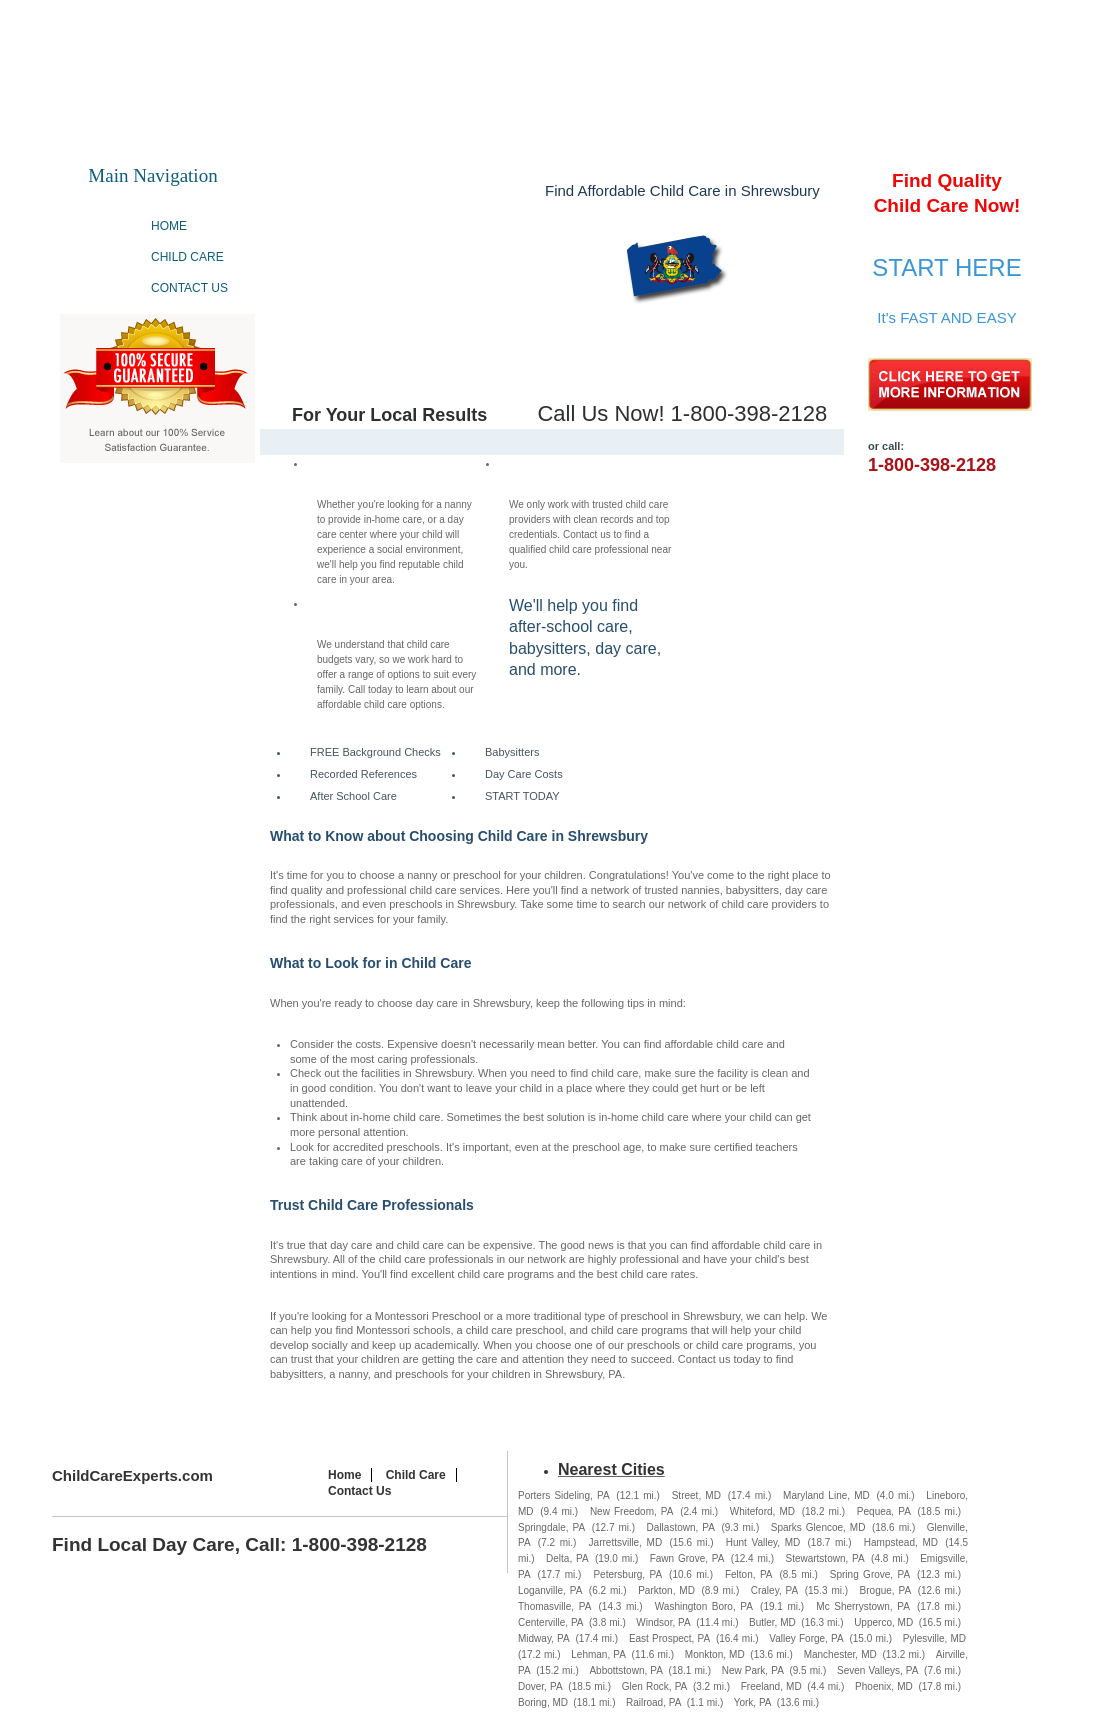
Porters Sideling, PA (564, 1495)
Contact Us (189, 288)
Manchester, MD (840, 1654)
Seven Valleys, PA (877, 1670)
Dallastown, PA (681, 1527)
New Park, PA (753, 1670)
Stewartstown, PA (824, 1558)
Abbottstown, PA (625, 1670)
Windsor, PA (663, 1622)
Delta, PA (567, 1558)
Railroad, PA (653, 1702)
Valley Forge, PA (806, 1638)
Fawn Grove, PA (687, 1558)
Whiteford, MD (762, 1511)
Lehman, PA (598, 1654)
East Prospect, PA (669, 1638)
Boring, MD (543, 1702)
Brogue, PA (886, 1590)
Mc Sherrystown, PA (863, 1606)
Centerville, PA (551, 1622)
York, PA (753, 1702)
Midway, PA (544, 1638)
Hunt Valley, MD (763, 1542)
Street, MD (696, 1495)
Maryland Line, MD (826, 1495)
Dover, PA (540, 1686)
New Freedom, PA (632, 1511)
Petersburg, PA (627, 1574)
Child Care (187, 257)
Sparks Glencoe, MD (818, 1527)
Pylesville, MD (934, 1638)
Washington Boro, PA (704, 1606)
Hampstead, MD (901, 1542)
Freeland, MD (771, 1686)
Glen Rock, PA (655, 1686)
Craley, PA (774, 1590)
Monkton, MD (715, 1654)
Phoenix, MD (884, 1686)
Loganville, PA (550, 1590)
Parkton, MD (666, 1590)
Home (169, 226)
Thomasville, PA (554, 1606)
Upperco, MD (883, 1622)
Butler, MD (772, 1622)
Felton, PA (749, 1574)
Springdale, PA (551, 1527)
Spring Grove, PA (870, 1574)
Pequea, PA (884, 1511)
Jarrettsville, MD (626, 1542)
